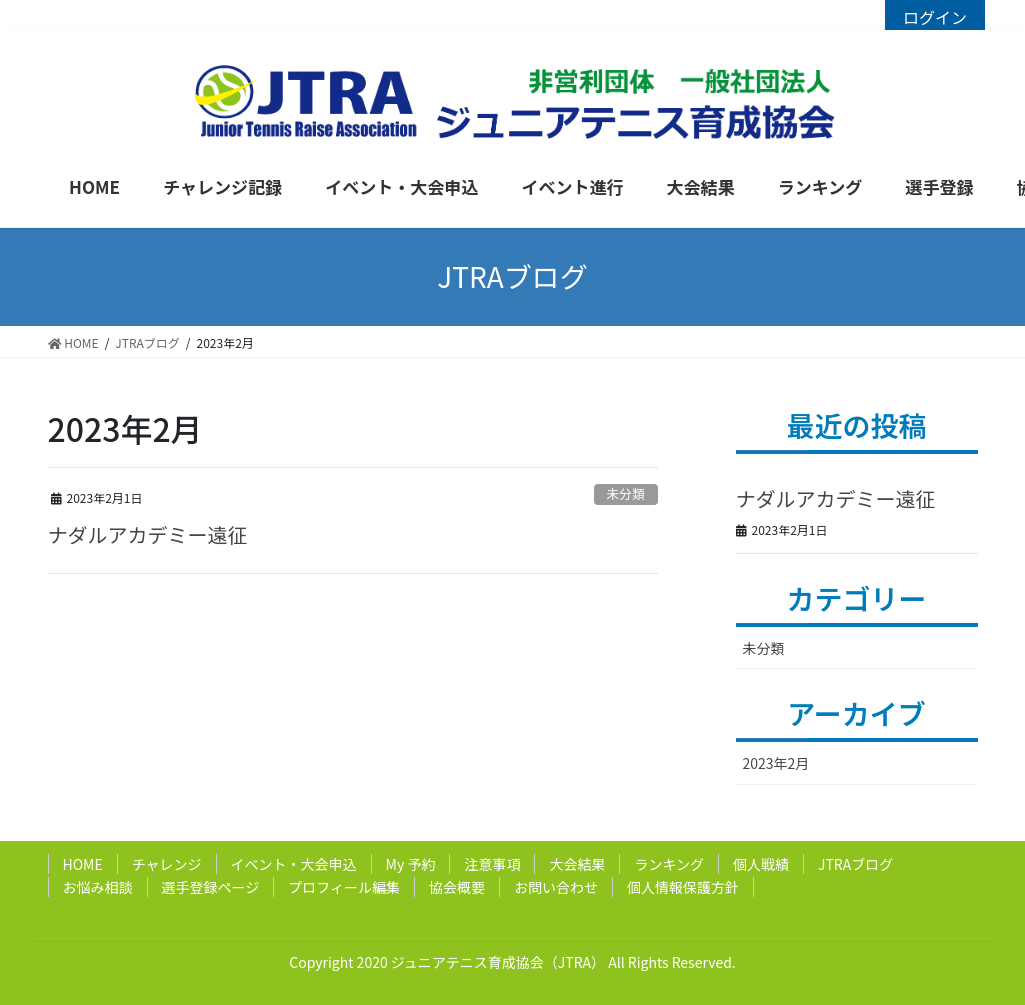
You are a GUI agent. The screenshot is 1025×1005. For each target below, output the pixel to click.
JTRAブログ (855, 864)
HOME (83, 864)
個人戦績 (761, 864)
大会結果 (577, 864)
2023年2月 (776, 763)
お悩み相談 (98, 887)
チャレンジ (167, 864)
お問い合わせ (556, 887)
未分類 (625, 493)
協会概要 (457, 887)
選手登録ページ (211, 887)
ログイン (935, 17)
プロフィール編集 (344, 887)
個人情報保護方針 (683, 887)
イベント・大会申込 (294, 864)
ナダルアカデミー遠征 (148, 534)
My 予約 (411, 864)
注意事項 (492, 864)
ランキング (669, 864)
